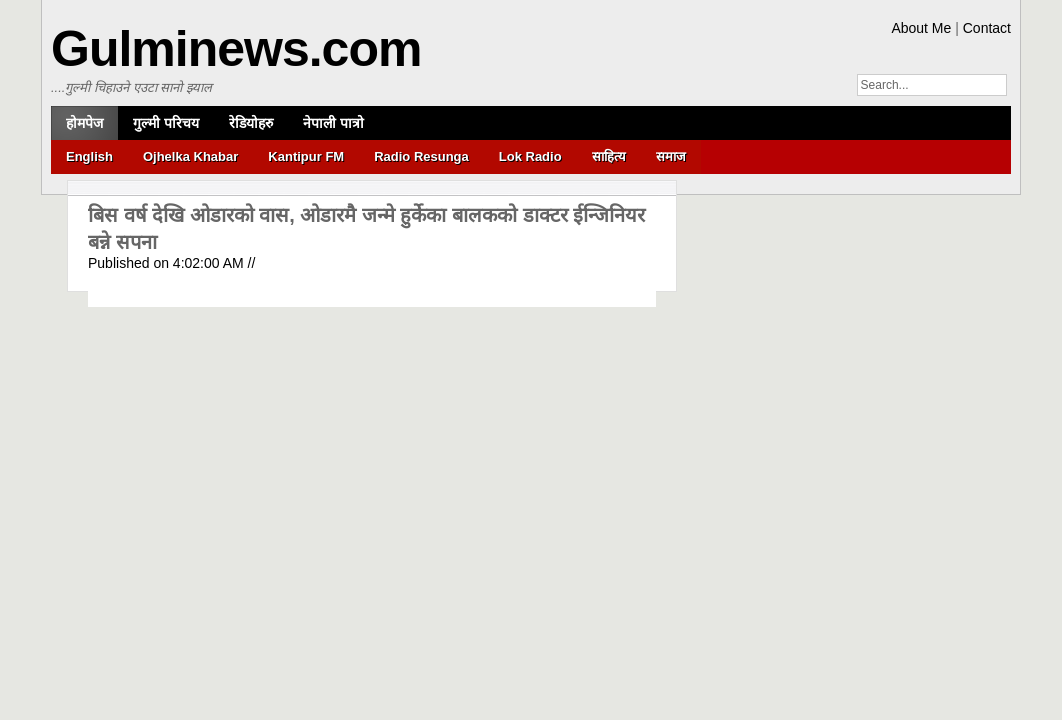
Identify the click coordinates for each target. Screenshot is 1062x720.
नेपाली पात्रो (333, 123)
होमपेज (84, 123)
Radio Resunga (421, 156)
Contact (987, 28)
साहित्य (609, 156)
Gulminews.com (236, 49)
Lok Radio (530, 156)
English (89, 156)
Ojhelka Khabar (190, 156)
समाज (671, 156)
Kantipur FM (306, 156)
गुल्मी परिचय (166, 123)
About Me (921, 28)
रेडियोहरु (251, 123)
